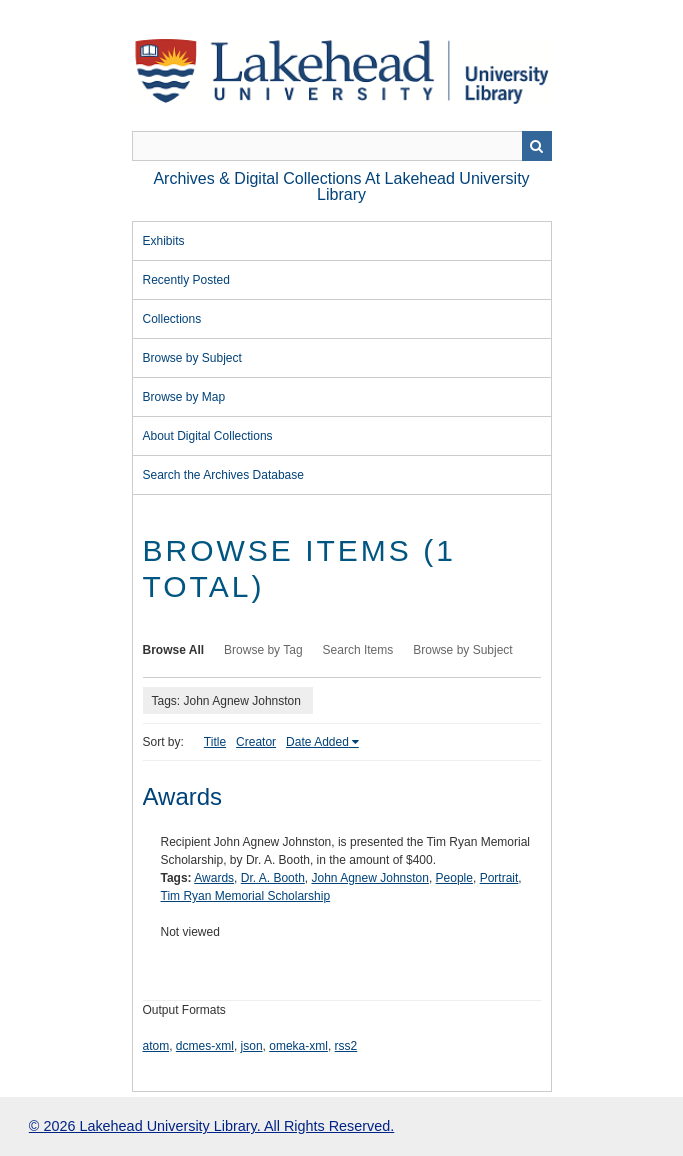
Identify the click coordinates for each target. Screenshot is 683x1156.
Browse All (174, 650)
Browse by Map (184, 397)
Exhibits (164, 241)
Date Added (317, 742)
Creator (256, 742)
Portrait (499, 878)
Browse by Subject (192, 358)
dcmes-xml (205, 1046)
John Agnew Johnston (369, 878)
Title (215, 742)
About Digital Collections (208, 436)
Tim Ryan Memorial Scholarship (246, 896)
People (454, 878)
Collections (172, 319)
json (252, 1046)
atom (156, 1046)
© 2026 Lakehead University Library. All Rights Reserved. (211, 1126)
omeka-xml (298, 1046)
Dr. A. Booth (273, 878)
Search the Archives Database (223, 475)
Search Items (358, 650)
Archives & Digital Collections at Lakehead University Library (341, 186)
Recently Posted (186, 280)
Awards (183, 796)
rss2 (346, 1046)
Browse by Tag (263, 650)
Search (537, 146)
